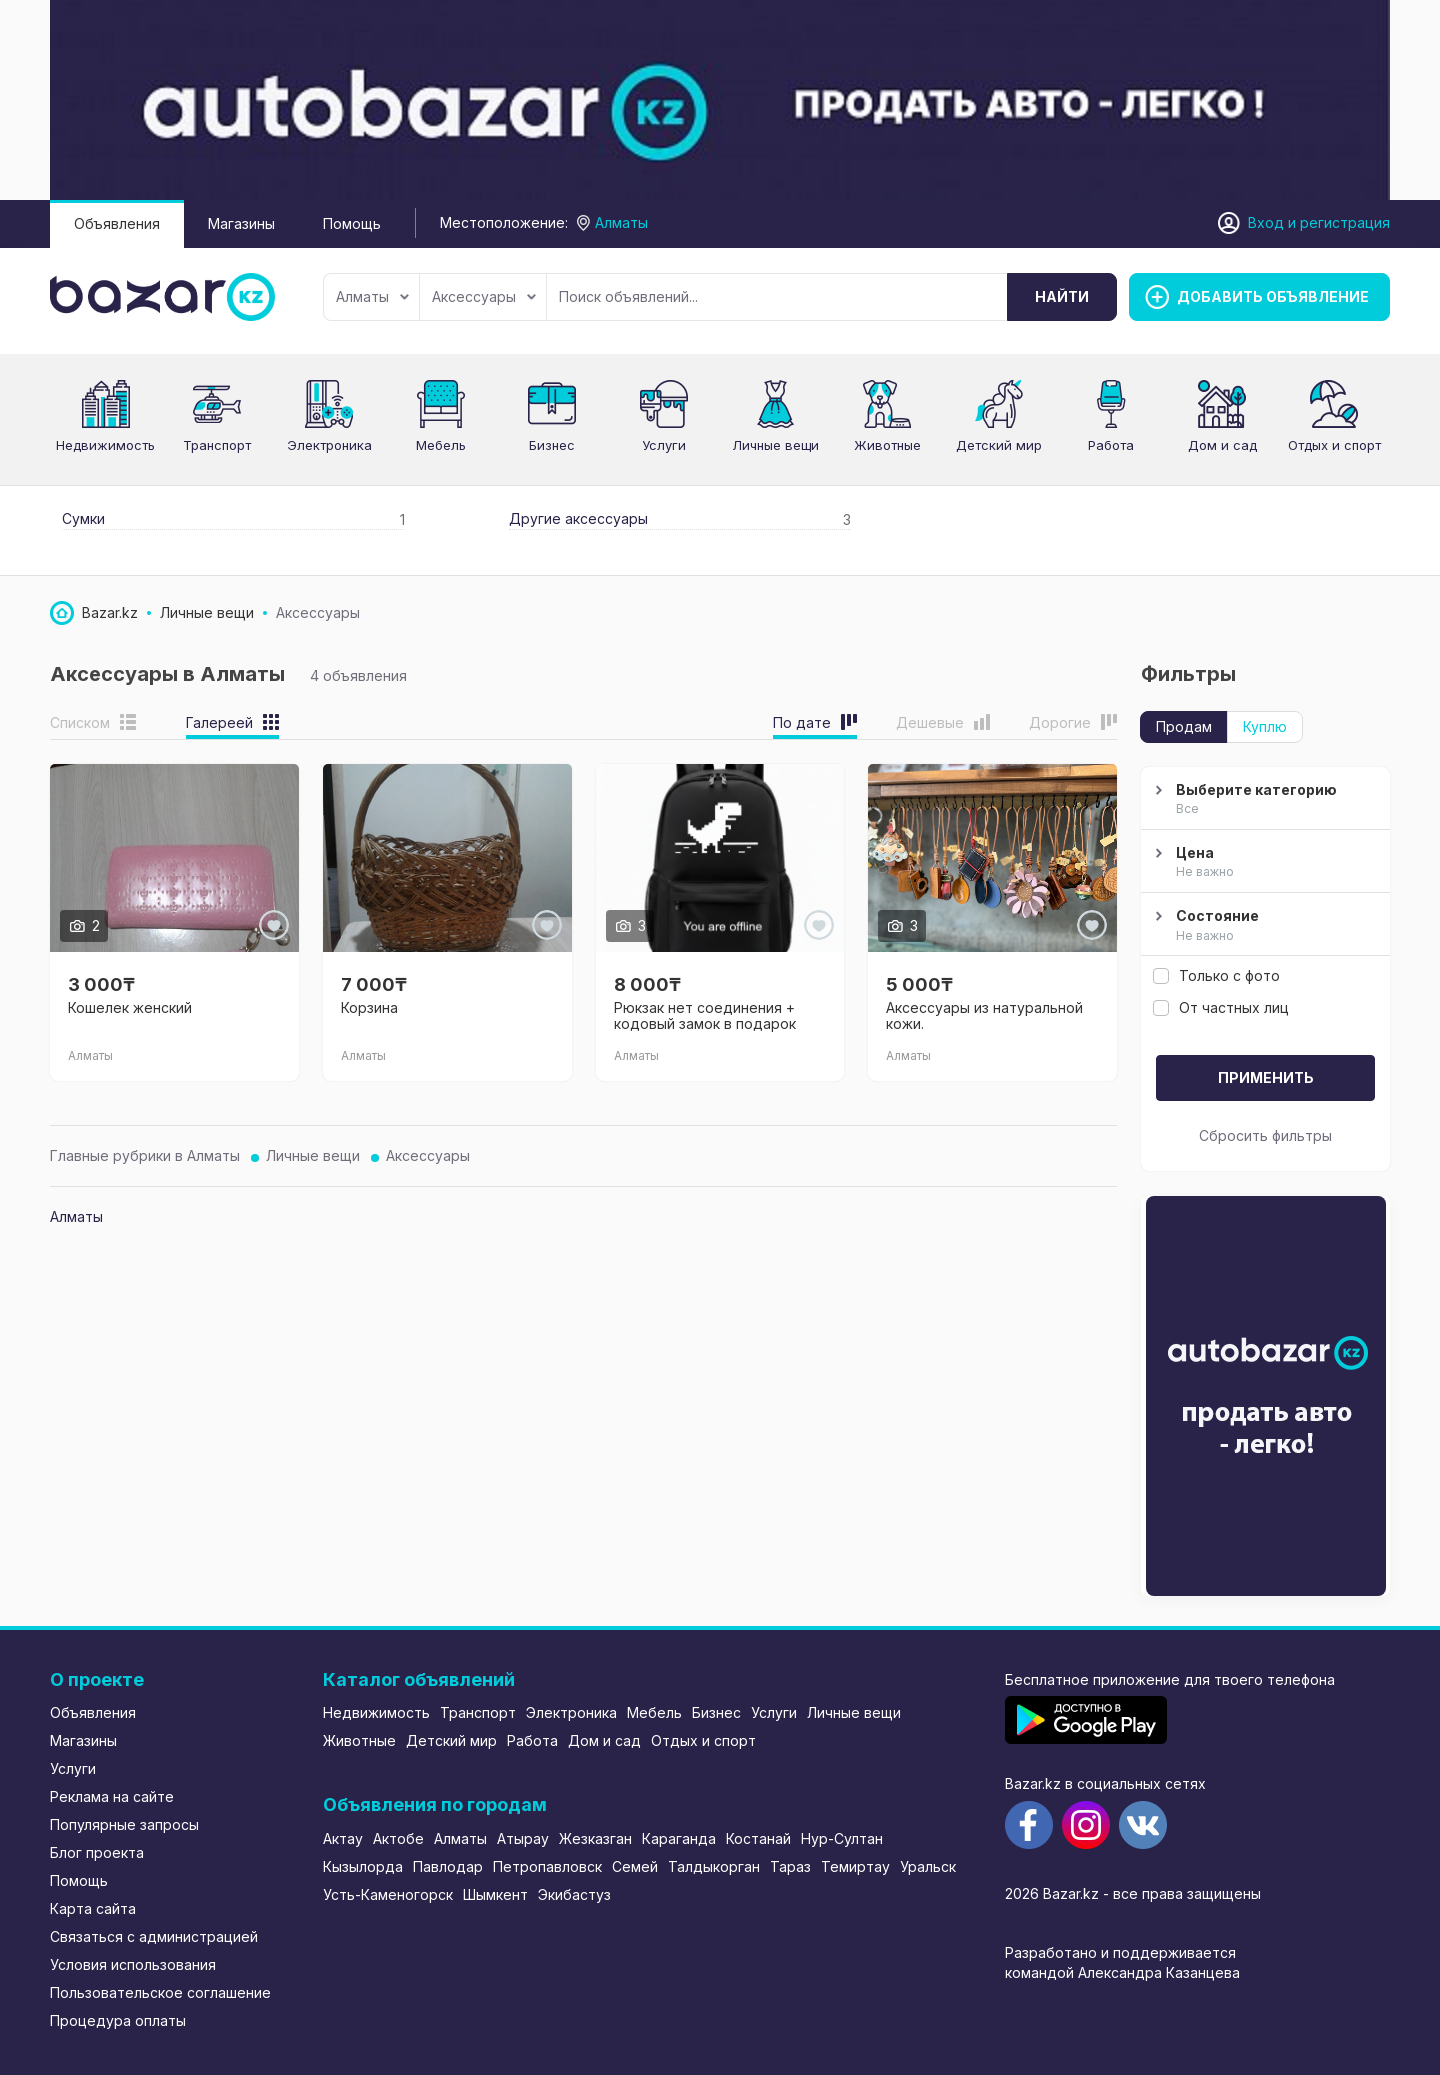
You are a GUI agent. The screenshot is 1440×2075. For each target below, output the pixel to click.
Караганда (679, 1838)
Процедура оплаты (118, 2020)
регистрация (1345, 222)
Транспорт (217, 445)
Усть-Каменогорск (388, 1894)
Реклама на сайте (112, 1796)
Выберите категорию (1263, 800)
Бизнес (552, 445)
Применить (1266, 1077)
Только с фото (1216, 975)
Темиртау (855, 1866)
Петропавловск (547, 1866)
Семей (635, 1866)
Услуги (664, 445)
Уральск (928, 1866)
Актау (343, 1838)
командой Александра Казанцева (1122, 1972)
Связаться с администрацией (154, 1936)
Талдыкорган (714, 1866)
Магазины (241, 223)
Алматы (372, 296)
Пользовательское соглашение (160, 1992)
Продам (1184, 726)
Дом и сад (1222, 445)
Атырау (523, 1838)
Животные (887, 445)
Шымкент (495, 1894)
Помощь (352, 223)
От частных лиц (1221, 1007)
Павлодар (448, 1866)
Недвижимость (105, 445)
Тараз (790, 1866)
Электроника (329, 445)
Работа (1111, 445)
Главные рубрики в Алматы (145, 1155)
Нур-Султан (842, 1838)
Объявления (117, 223)
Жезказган (595, 1838)
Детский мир (451, 1740)
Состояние (1263, 926)
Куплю (1265, 726)
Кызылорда (363, 1866)
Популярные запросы (124, 1824)
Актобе (398, 1838)
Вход (1266, 222)
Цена (1263, 863)
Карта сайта (93, 1908)
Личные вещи (775, 445)
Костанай (758, 1838)
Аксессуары (484, 296)
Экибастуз (574, 1894)
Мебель (441, 445)
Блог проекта (97, 1852)
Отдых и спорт (1334, 445)
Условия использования (133, 1964)
